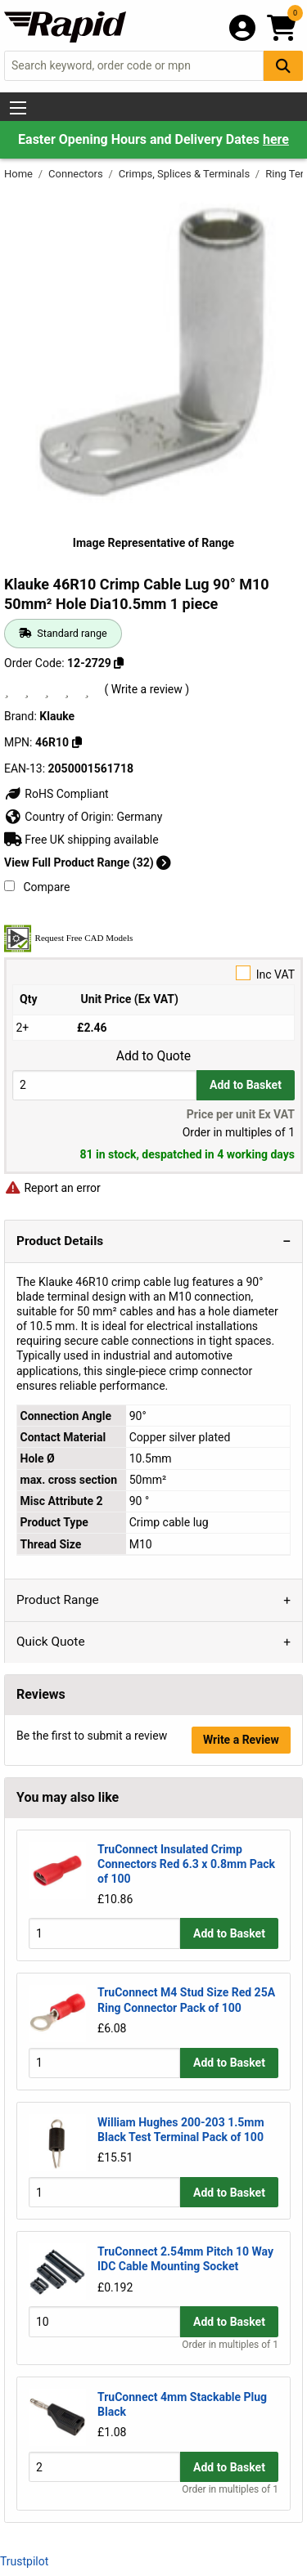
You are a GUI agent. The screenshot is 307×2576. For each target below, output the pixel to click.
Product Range (57, 1600)
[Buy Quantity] (104, 1085)
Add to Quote (153, 1056)
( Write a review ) (146, 689)
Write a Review (241, 1739)
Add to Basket (246, 1084)
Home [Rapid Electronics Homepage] (19, 174)
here (276, 139)
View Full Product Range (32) (87, 862)
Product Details (59, 1241)
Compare (37, 887)
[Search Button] (283, 66)
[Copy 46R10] (77, 742)
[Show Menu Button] (18, 107)
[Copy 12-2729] (119, 663)
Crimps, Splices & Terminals (186, 174)
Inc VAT (153, 973)
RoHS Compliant (56, 793)
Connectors (77, 174)
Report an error (52, 1188)
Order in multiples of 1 (230, 2344)
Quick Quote (50, 1641)
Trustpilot (24, 2561)
